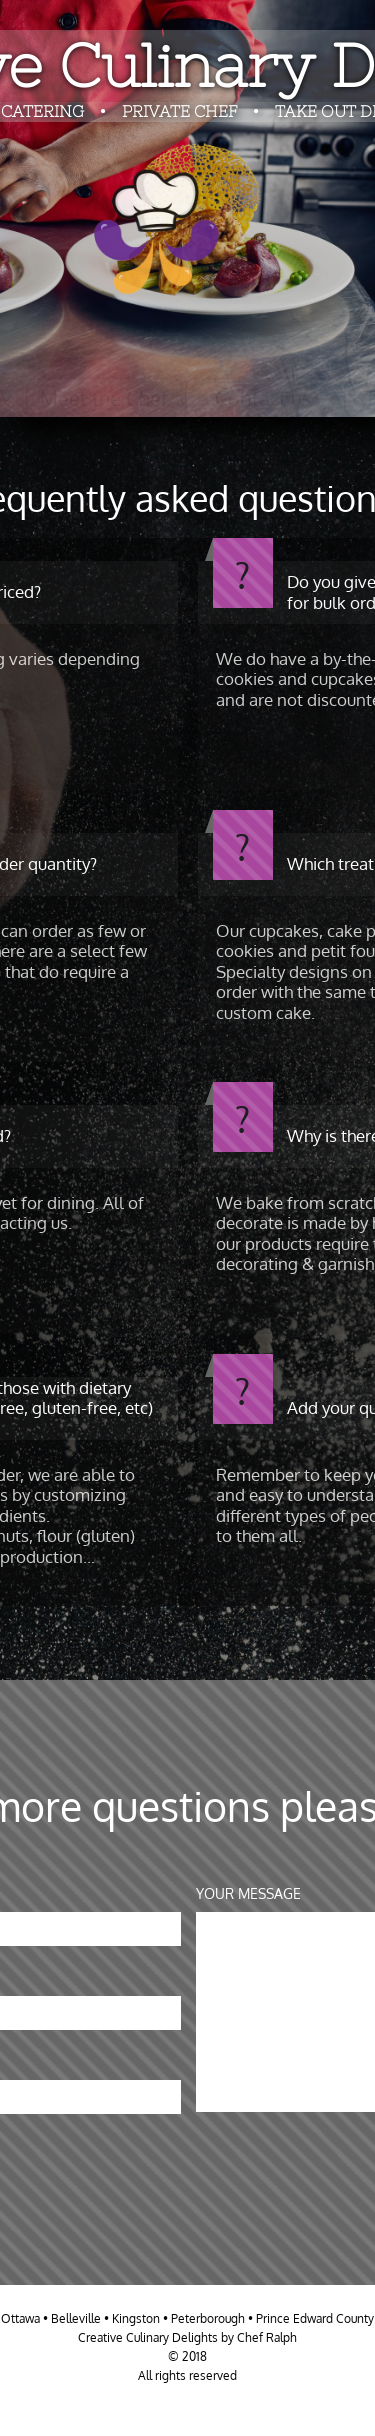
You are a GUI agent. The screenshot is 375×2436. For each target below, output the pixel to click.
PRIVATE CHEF (181, 111)
